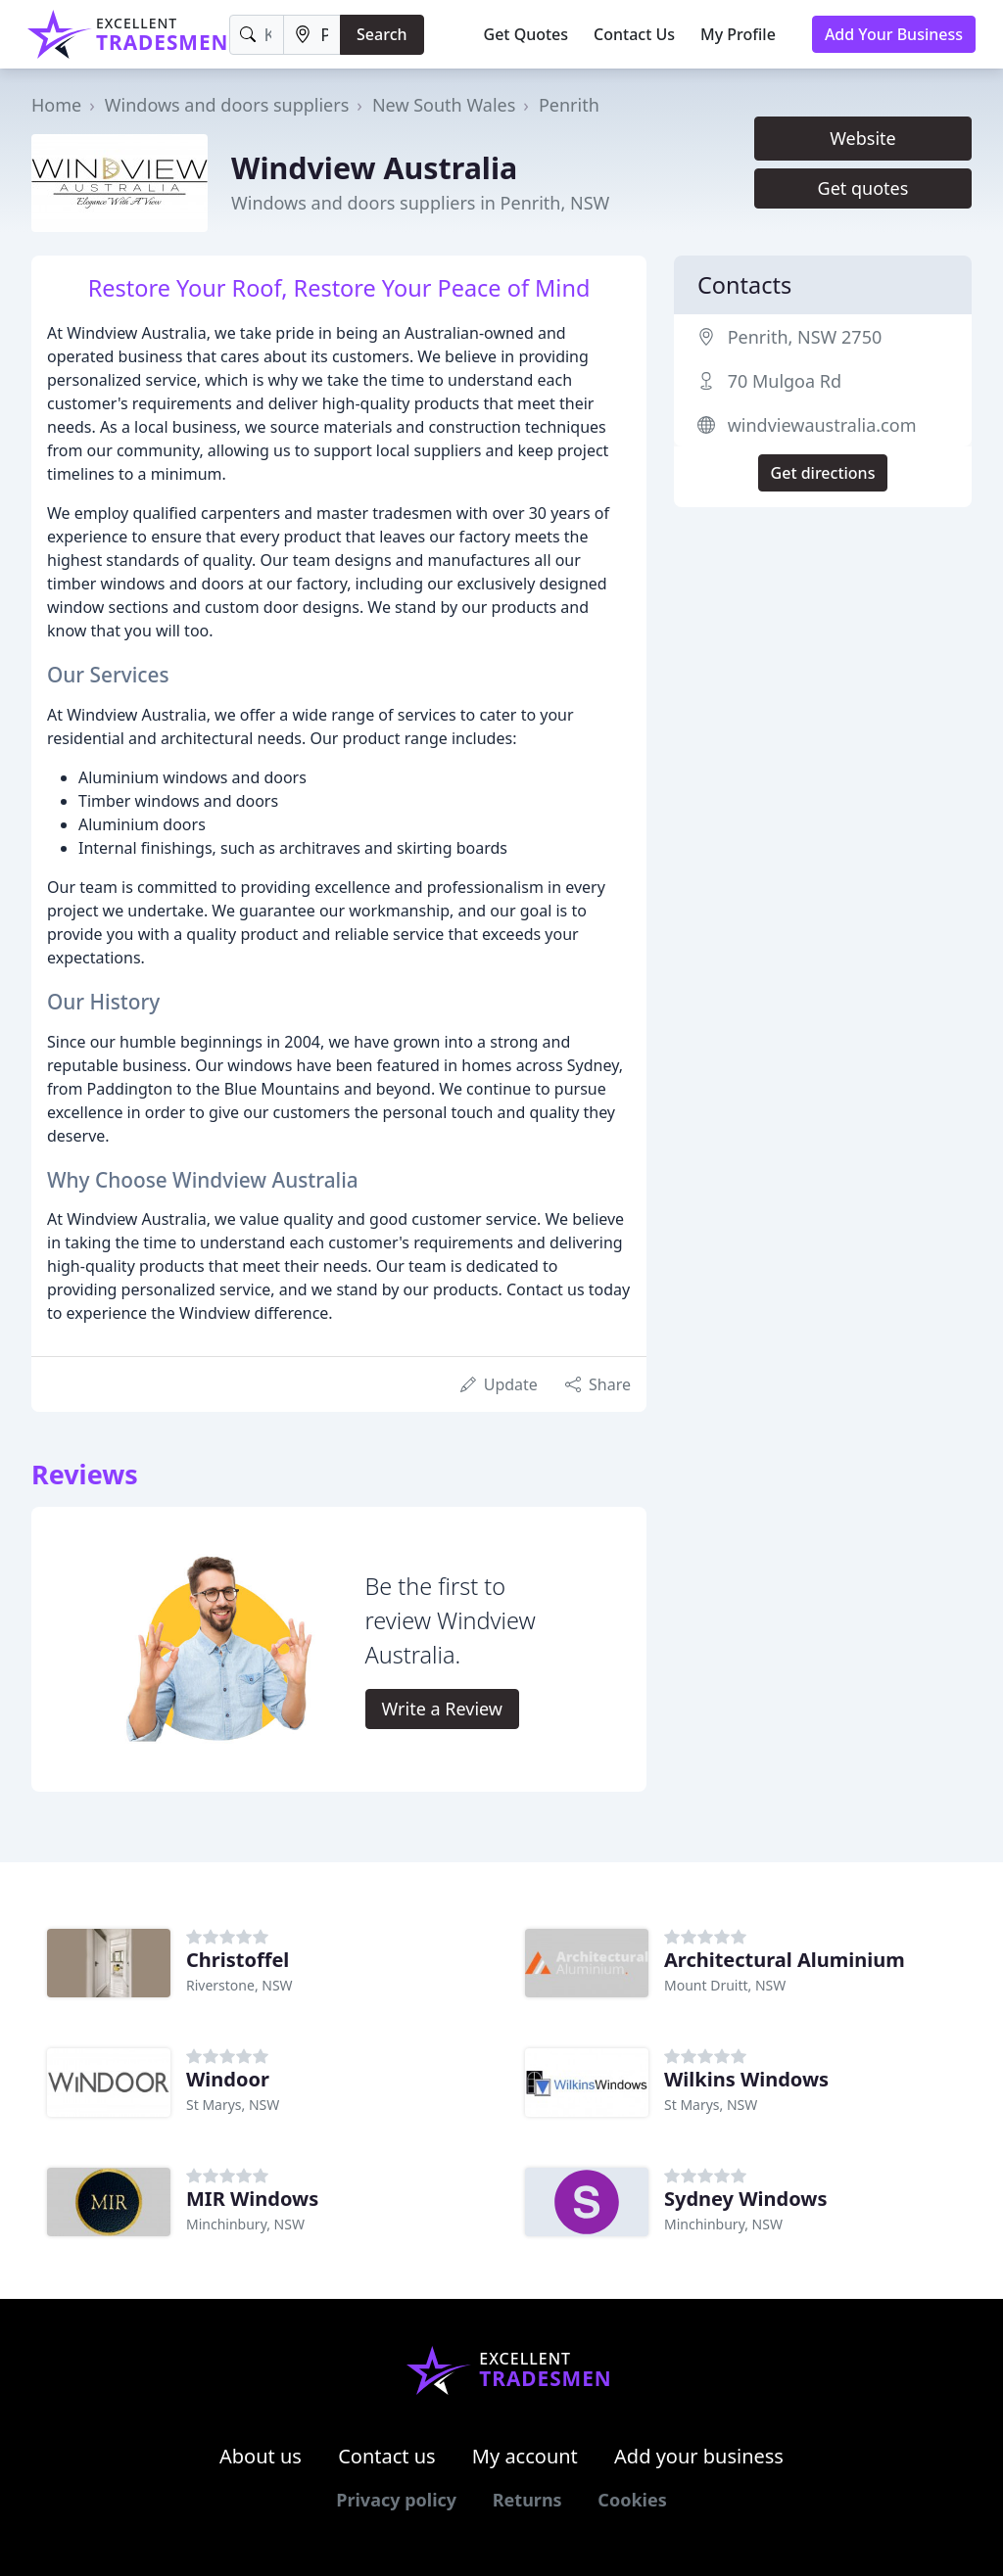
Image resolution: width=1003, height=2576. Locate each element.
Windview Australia (374, 167)
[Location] (312, 35)
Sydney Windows (745, 2198)
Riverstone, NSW (239, 1985)
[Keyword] (257, 35)
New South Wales (443, 105)
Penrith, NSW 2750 (805, 337)
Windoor (227, 2079)
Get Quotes (526, 34)
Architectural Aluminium (784, 1959)
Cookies (631, 2499)
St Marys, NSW (232, 2104)
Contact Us (634, 34)
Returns (527, 2499)
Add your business (699, 2456)
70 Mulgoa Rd (784, 381)
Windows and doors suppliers (227, 105)
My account (525, 2456)
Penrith (569, 105)
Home (56, 105)
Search (381, 34)
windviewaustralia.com (822, 425)
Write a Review (442, 1708)
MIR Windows (252, 2198)
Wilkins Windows (746, 2079)
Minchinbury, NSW (245, 2224)
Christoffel (237, 1959)
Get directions (823, 473)
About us (260, 2456)
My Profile (738, 34)
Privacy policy (396, 2499)
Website (863, 138)
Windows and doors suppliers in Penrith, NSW (420, 202)
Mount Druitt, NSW (725, 1985)
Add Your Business (894, 34)
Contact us (387, 2456)
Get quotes (863, 188)
